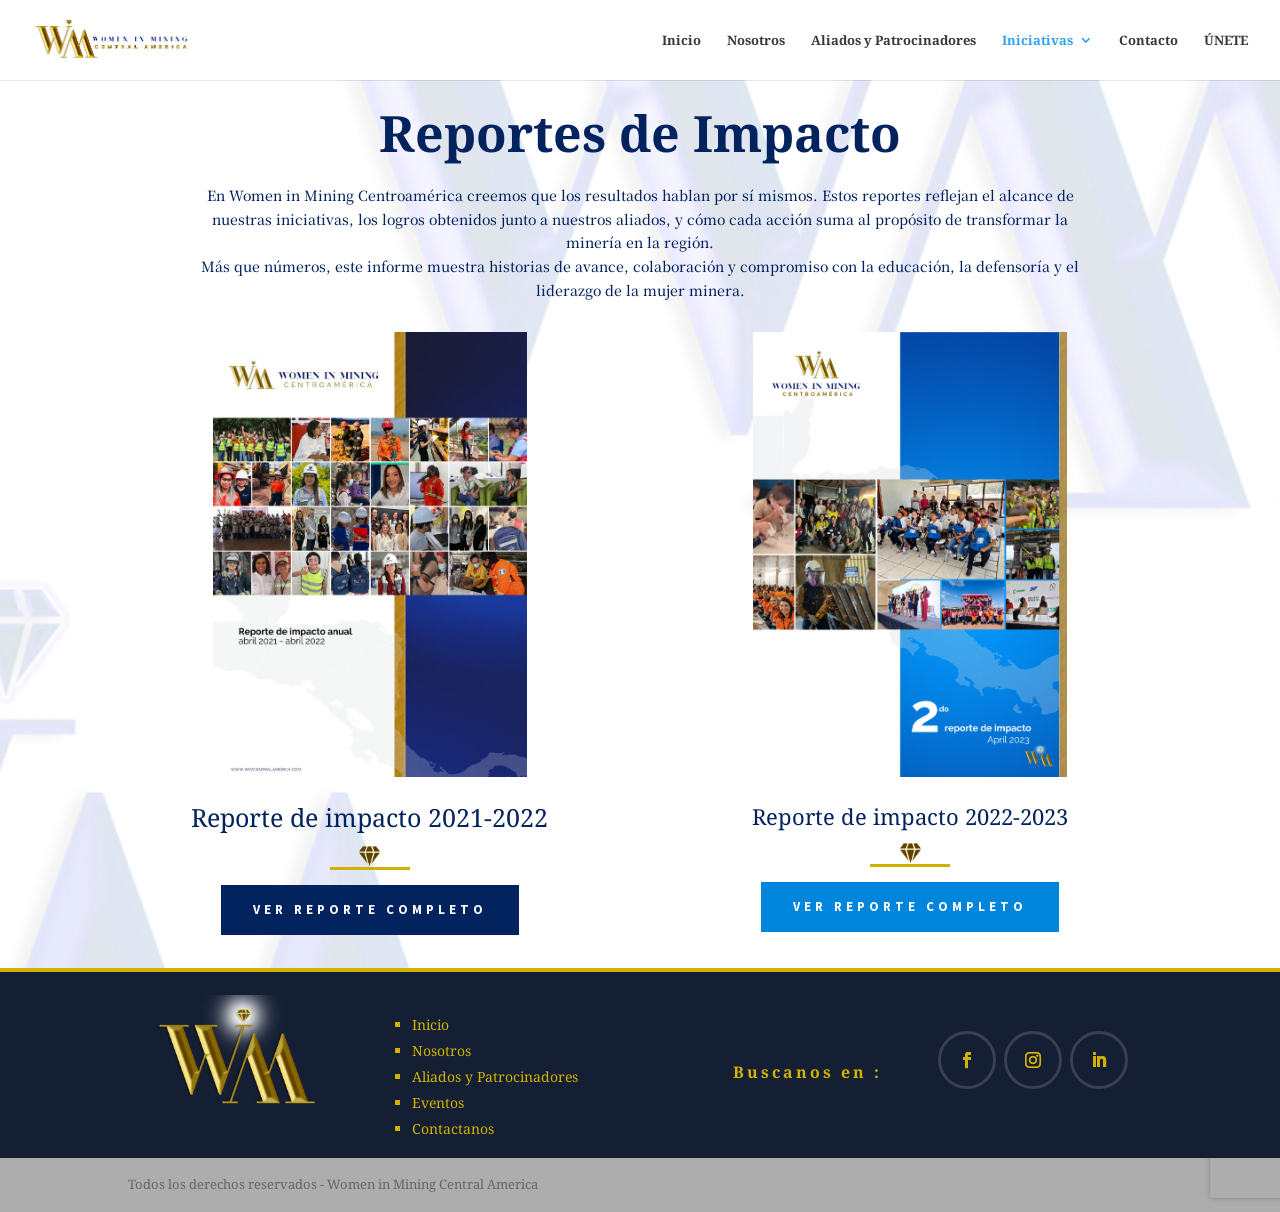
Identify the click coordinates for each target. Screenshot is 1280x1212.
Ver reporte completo (370, 909)
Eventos (438, 1102)
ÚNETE (1226, 41)
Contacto (1148, 41)
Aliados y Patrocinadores (893, 41)
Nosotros (756, 41)
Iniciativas (1037, 41)
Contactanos (453, 1128)
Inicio (681, 41)
